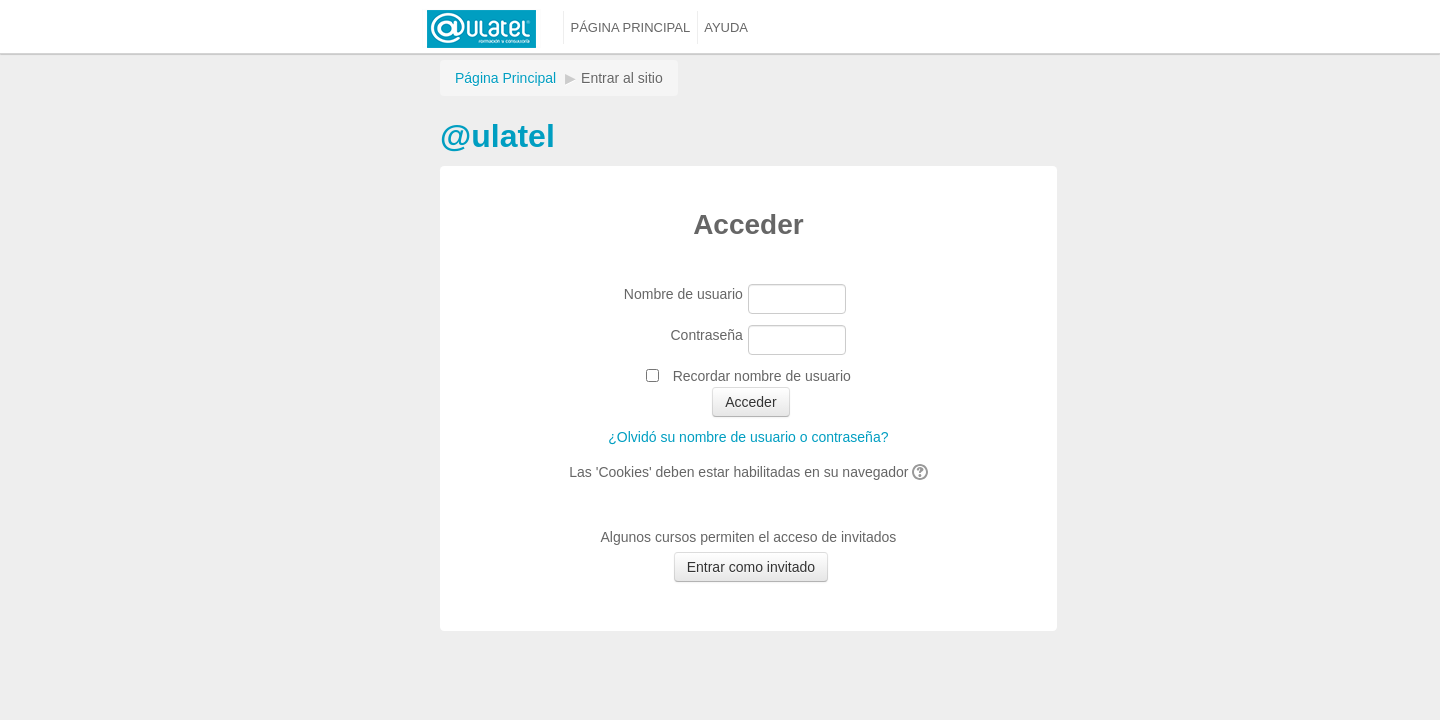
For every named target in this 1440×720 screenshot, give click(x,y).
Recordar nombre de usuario (762, 376)
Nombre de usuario (683, 294)
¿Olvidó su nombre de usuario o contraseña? (748, 437)
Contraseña (707, 335)
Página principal (631, 27)
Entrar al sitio (622, 78)
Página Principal (505, 78)
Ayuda (726, 27)
